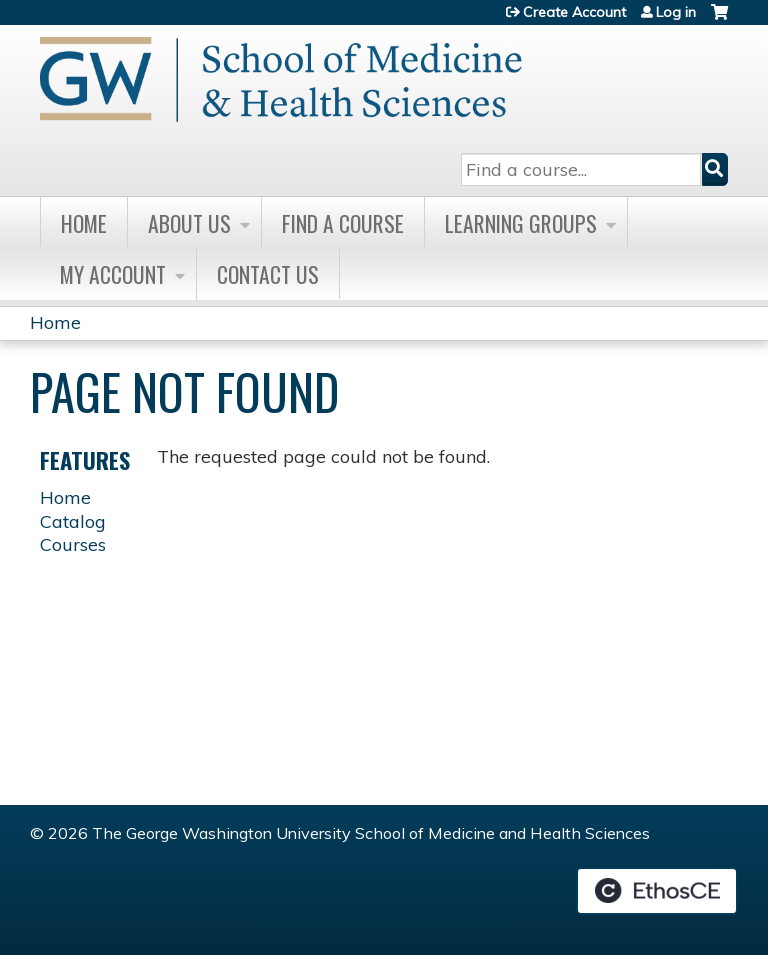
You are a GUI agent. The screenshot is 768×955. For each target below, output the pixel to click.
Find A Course (343, 223)
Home (84, 223)
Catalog (73, 521)
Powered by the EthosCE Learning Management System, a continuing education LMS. (657, 891)
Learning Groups (521, 223)
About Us (189, 223)
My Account (113, 274)
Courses (73, 544)
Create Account (574, 12)
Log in (676, 12)
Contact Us (268, 274)
